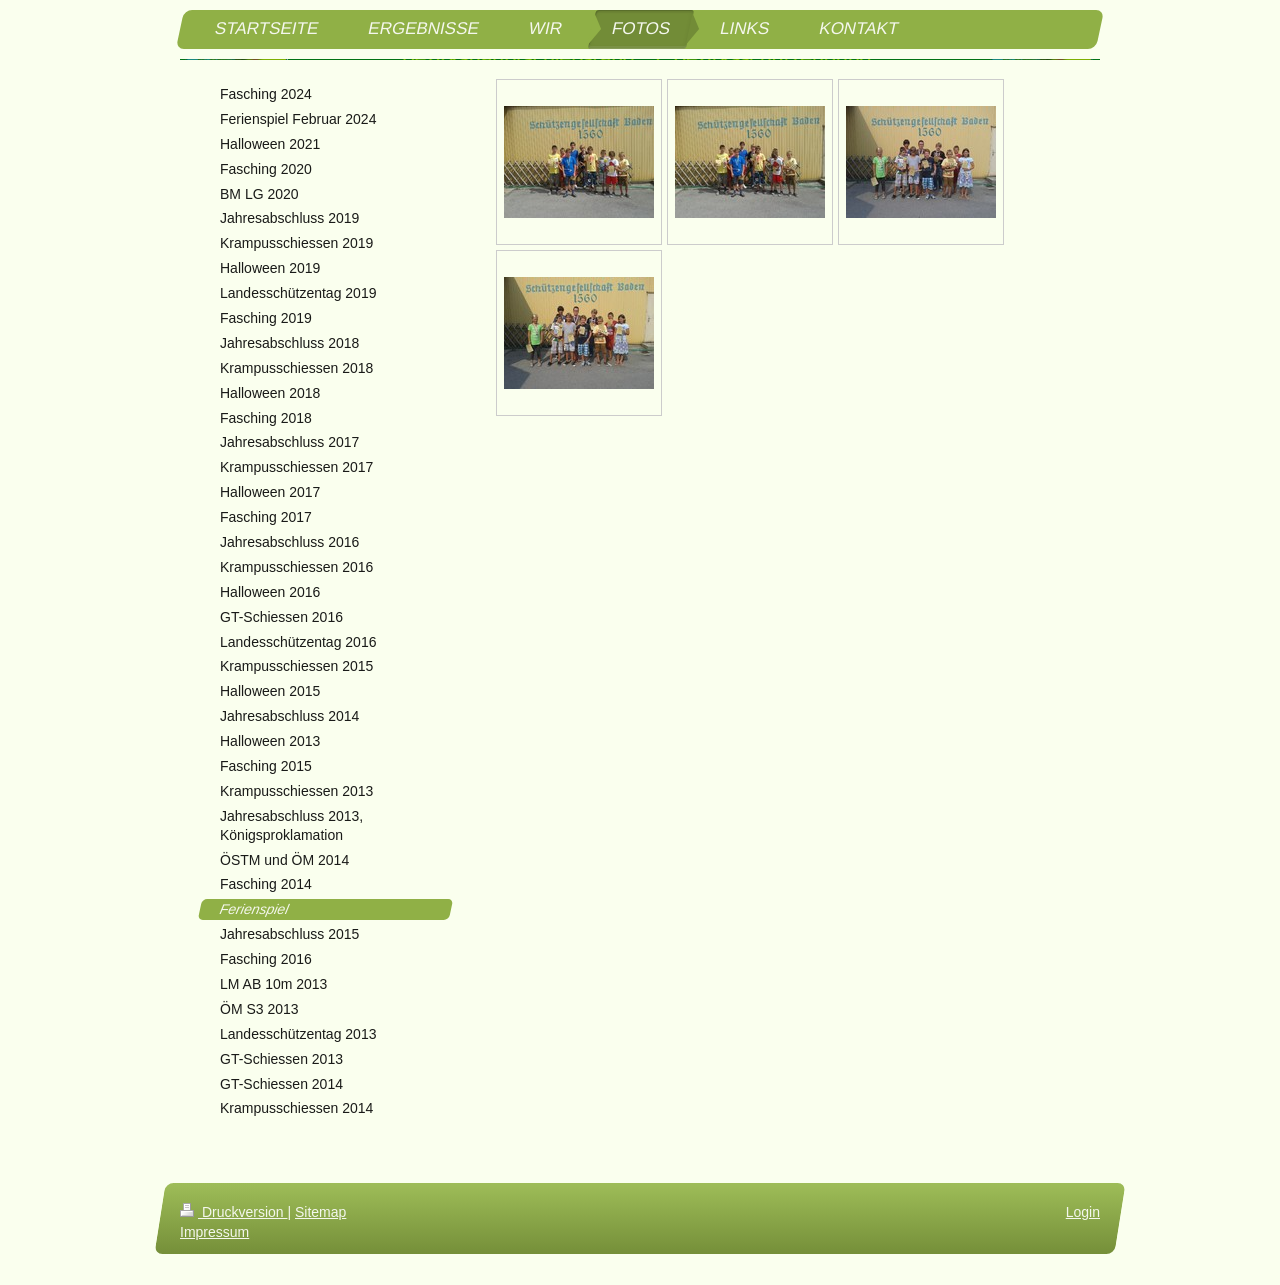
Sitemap (320, 1212)
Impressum (214, 1232)
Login (1083, 1212)
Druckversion (233, 1212)
